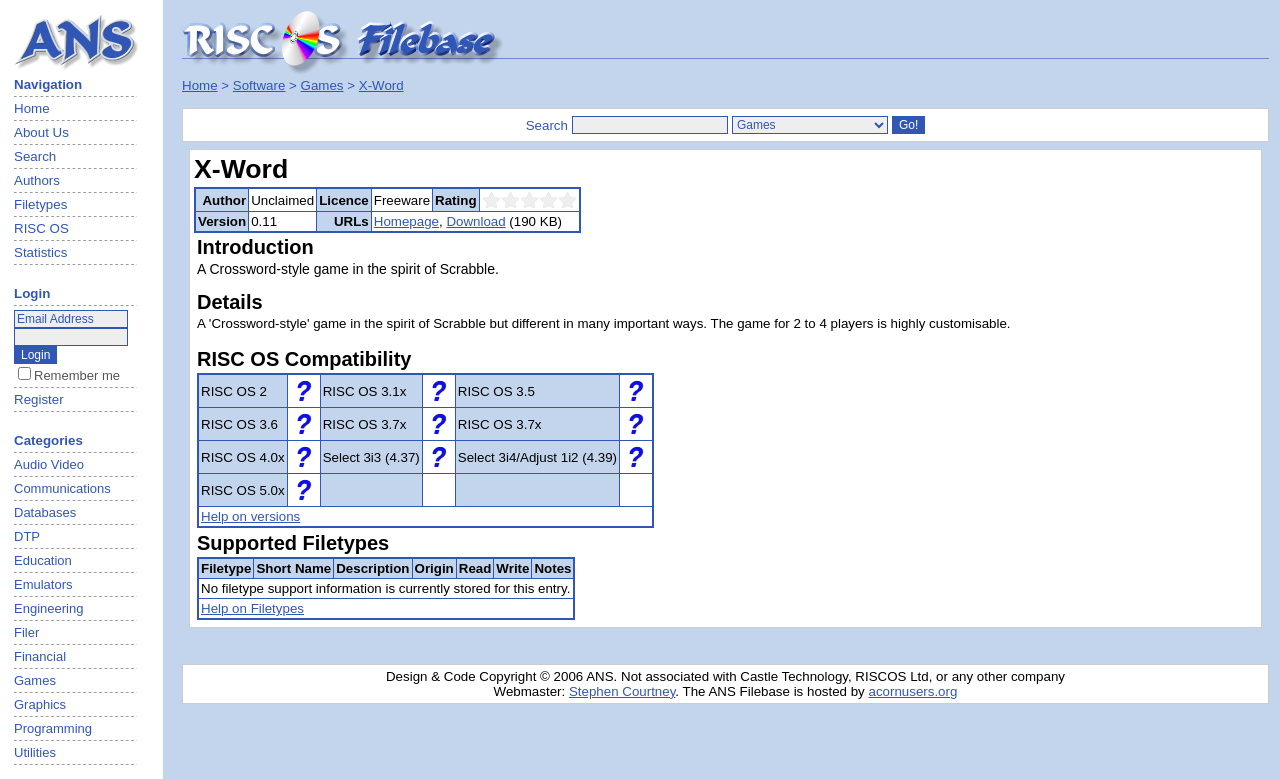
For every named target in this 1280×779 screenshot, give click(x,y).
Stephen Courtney (622, 691)
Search (35, 156)
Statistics (40, 252)
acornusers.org (912, 691)
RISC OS (41, 228)
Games (322, 85)
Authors (37, 180)
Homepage (406, 221)
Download (475, 221)
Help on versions (250, 516)
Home (32, 108)
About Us (41, 132)
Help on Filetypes (252, 608)
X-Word (381, 85)
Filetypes (40, 204)
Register (39, 399)
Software (259, 85)
